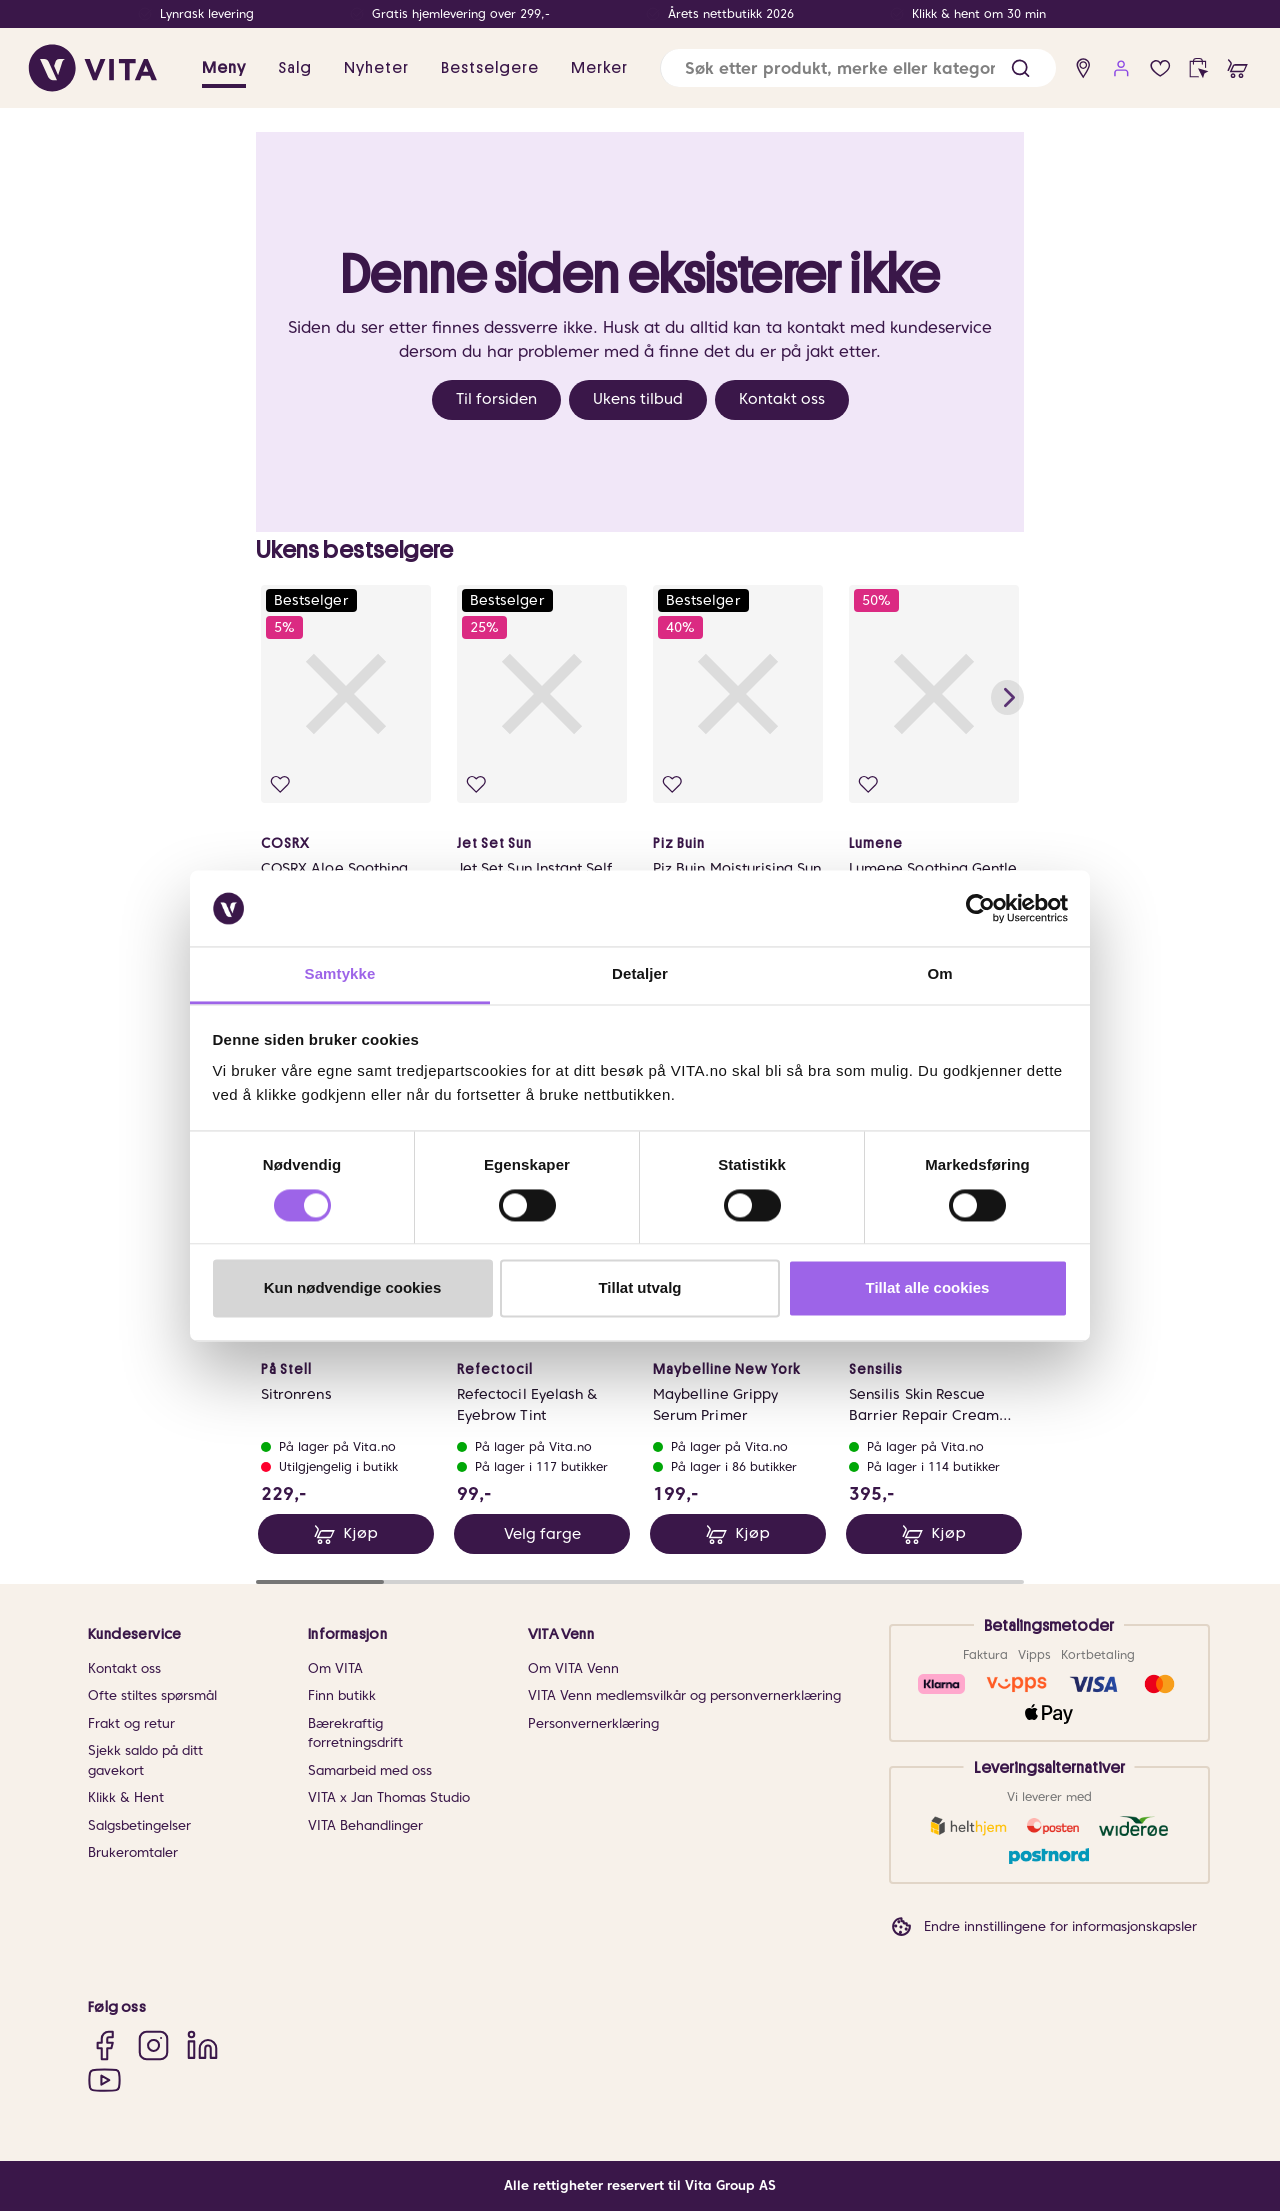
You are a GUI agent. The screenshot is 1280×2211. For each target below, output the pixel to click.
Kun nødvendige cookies (353, 1288)
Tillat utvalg (639, 1288)
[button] (1020, 68)
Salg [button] (295, 68)
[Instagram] (153, 2045)
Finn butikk (342, 1695)
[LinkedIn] (202, 2045)
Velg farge (542, 1534)
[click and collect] (1198, 68)
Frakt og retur (131, 1723)
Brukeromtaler (133, 1852)
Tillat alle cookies (928, 1288)
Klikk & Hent (126, 1797)
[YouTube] (104, 2079)
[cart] (1237, 68)
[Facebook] (104, 2045)
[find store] (1083, 68)
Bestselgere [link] (490, 68)
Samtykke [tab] (340, 974)
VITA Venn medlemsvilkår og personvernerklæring (684, 1695)
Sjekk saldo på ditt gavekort (145, 1760)
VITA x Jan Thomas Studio (389, 1797)
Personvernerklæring (593, 1723)
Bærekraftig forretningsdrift (355, 1733)
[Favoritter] (1160, 68)
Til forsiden (496, 399)
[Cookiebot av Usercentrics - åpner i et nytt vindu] (980, 908)
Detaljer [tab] (640, 974)
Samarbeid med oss (370, 1770)
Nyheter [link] (376, 68)
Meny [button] (224, 68)
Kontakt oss (782, 399)
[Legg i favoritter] (280, 784)
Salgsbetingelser (139, 1825)
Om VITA (335, 1668)
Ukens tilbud (638, 399)
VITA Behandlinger (365, 1825)
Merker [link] (599, 68)
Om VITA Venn (573, 1668)
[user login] (1121, 68)
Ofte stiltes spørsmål (152, 1695)
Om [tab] (939, 974)
